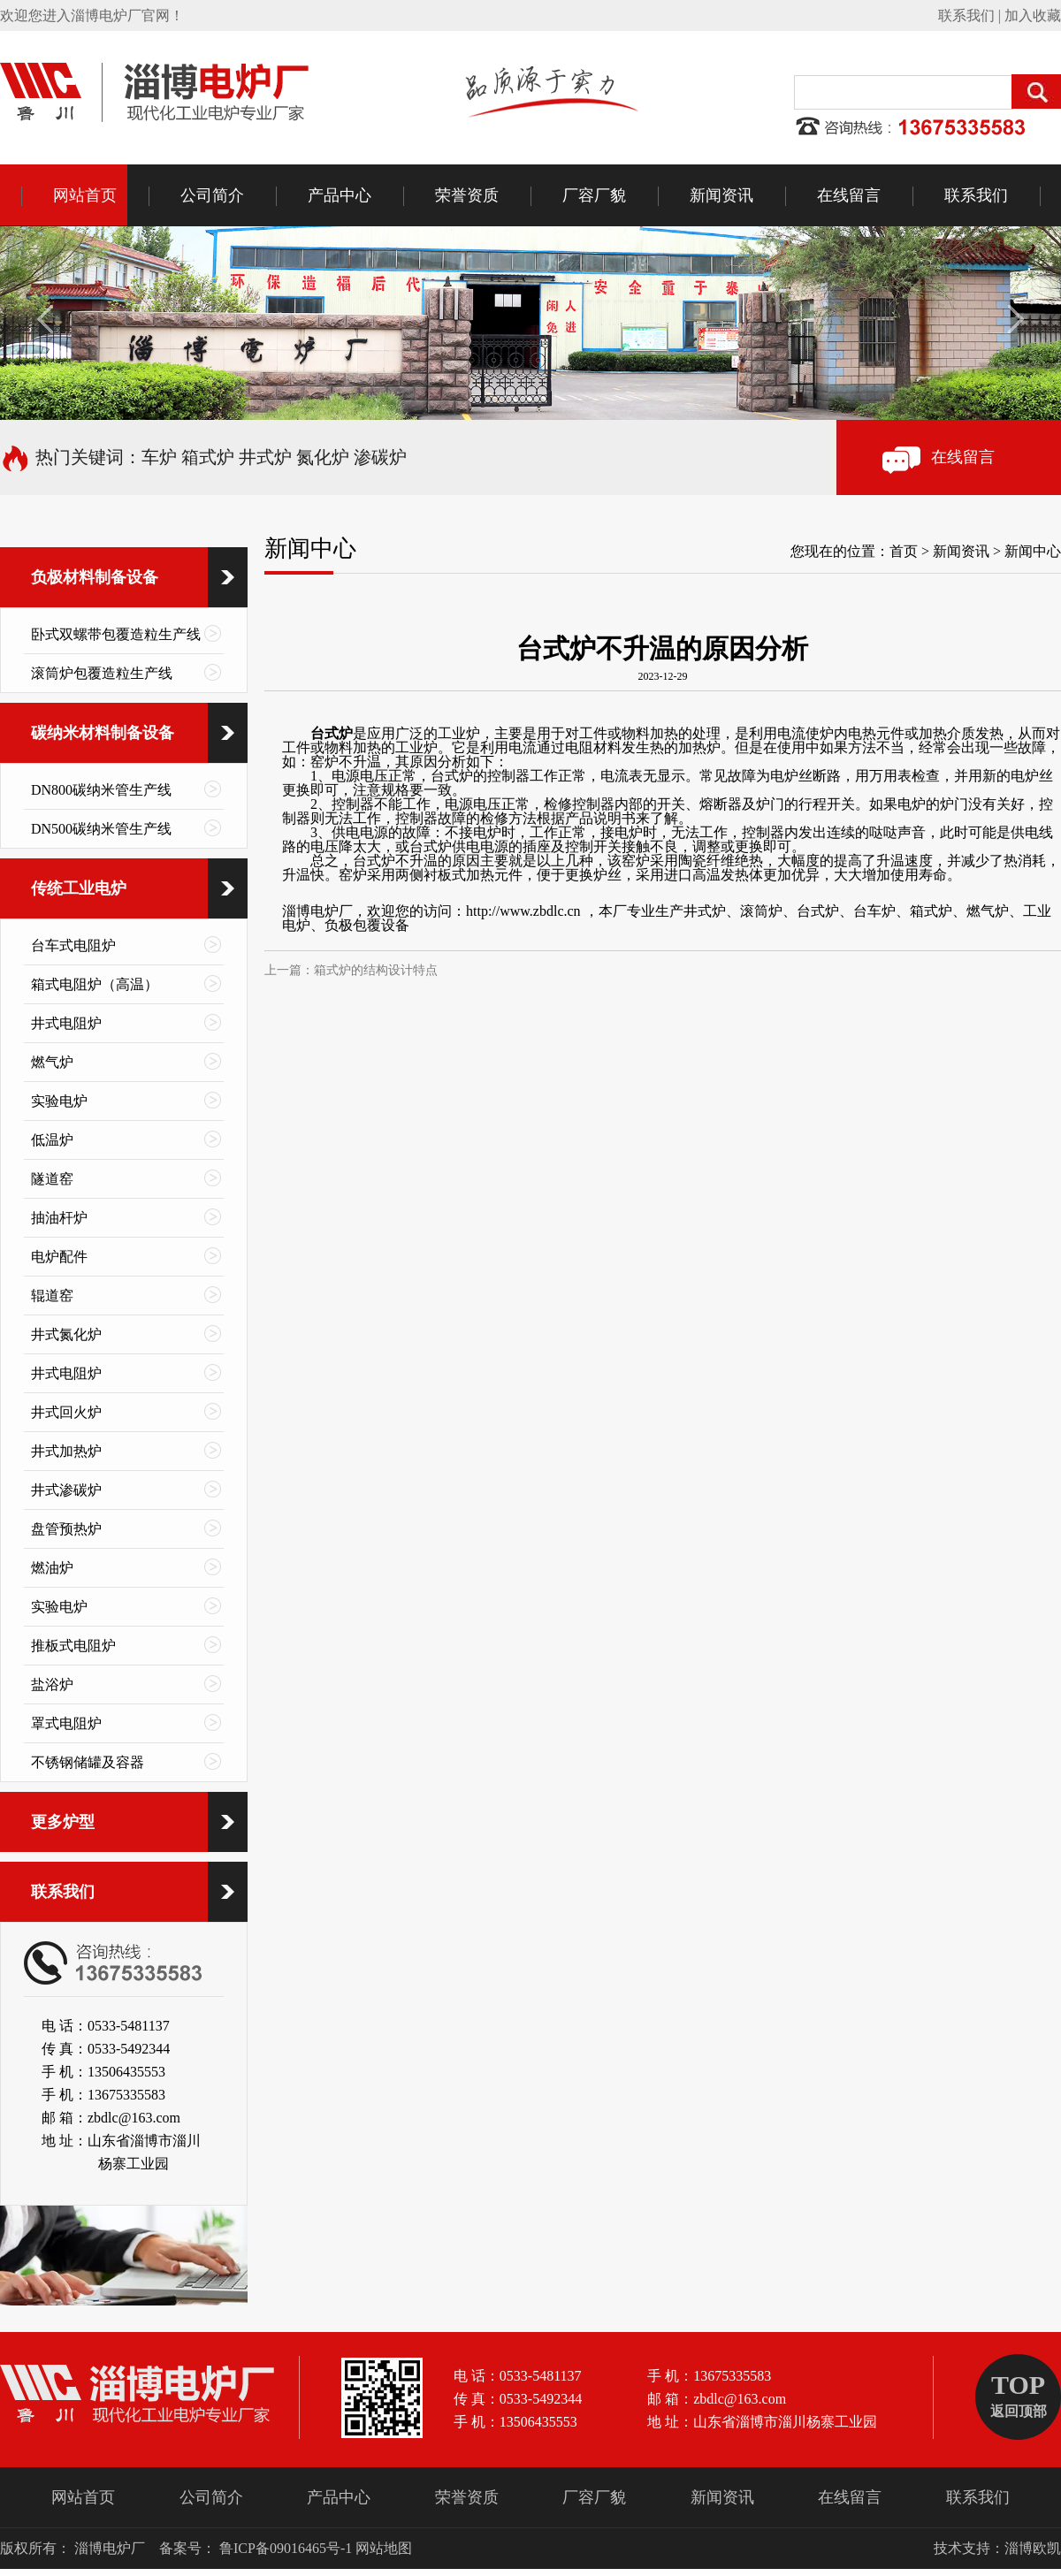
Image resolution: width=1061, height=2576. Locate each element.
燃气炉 (987, 910)
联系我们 (966, 15)
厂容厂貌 (594, 195)
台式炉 (331, 733)
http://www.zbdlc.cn (523, 910)
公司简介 (212, 195)
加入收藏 (1032, 15)
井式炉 (704, 910)
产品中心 (339, 195)
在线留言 (849, 195)
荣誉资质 (467, 195)
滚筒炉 (761, 910)
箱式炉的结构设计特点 (376, 970)
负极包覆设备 (366, 925)
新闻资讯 (721, 195)
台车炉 (874, 910)
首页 (903, 551)
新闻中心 (1032, 551)
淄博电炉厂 (317, 910)
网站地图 (383, 2548)
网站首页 (85, 195)
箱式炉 (931, 910)
